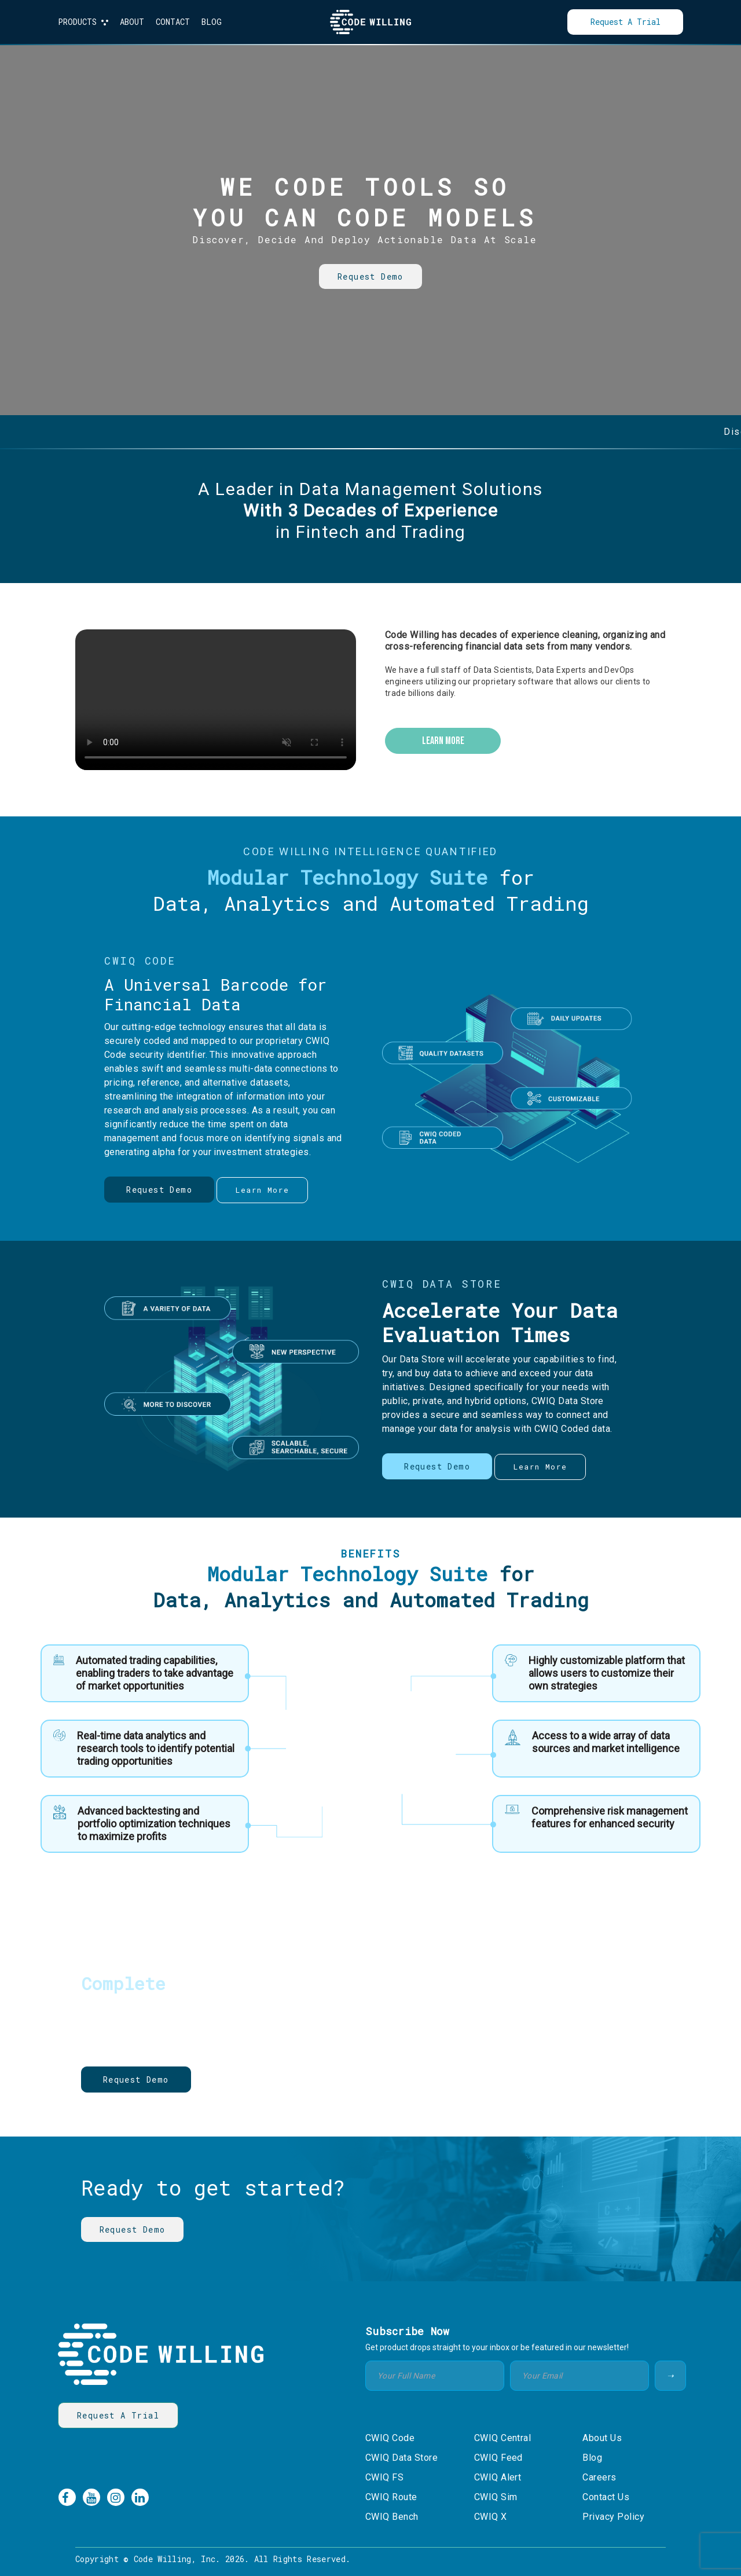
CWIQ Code (389, 2437)
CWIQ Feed (498, 2457)
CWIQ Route (391, 2496)
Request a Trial (625, 21)
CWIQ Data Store (401, 2457)
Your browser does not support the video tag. (215, 699)
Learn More (241, 2079)
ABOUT (132, 21)
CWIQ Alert (498, 2477)
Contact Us (605, 2496)
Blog (592, 2457)
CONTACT (173, 21)
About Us (602, 2437)
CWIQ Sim (496, 2496)
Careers (599, 2477)
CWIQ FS (384, 2477)
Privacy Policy (613, 2516)
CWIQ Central (502, 2437)
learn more (443, 741)
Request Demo (370, 276)
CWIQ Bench (392, 2516)
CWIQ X (490, 2516)
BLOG (211, 21)
